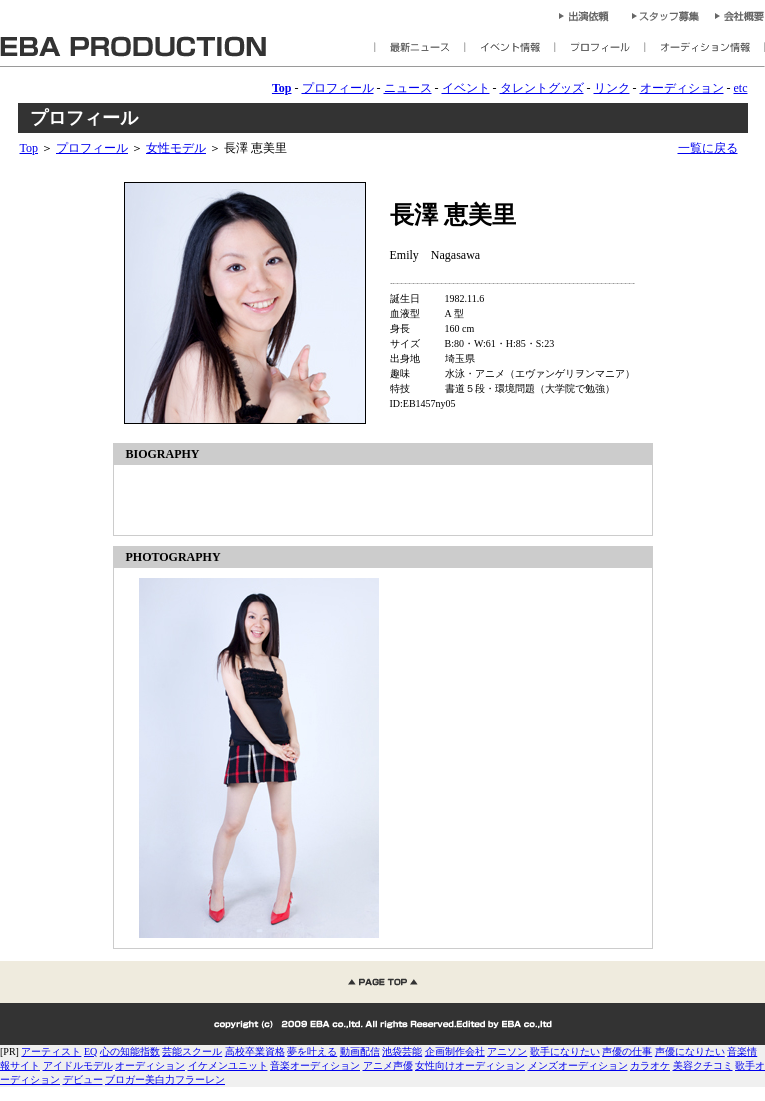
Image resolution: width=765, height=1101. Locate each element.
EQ (90, 1051)
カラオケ (650, 1065)
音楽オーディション (315, 1065)
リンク (612, 88)
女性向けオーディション (470, 1065)
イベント (466, 88)
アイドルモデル (78, 1065)
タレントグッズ (542, 88)
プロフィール (338, 88)
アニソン (507, 1051)
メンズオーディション (578, 1065)
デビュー (83, 1079)
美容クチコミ (703, 1065)
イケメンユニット (228, 1065)
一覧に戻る (708, 148)
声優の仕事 (627, 1051)
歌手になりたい (565, 1051)
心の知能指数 (130, 1051)
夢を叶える (312, 1051)
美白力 (160, 1079)
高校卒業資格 (255, 1051)
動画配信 (360, 1051)
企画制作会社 (455, 1051)
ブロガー (125, 1079)
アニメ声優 (388, 1065)
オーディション (682, 88)
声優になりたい (690, 1051)
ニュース (408, 88)
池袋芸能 (402, 1051)
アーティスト (51, 1051)
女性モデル (176, 148)
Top (29, 148)
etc (741, 88)
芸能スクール (192, 1051)
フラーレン (200, 1079)
